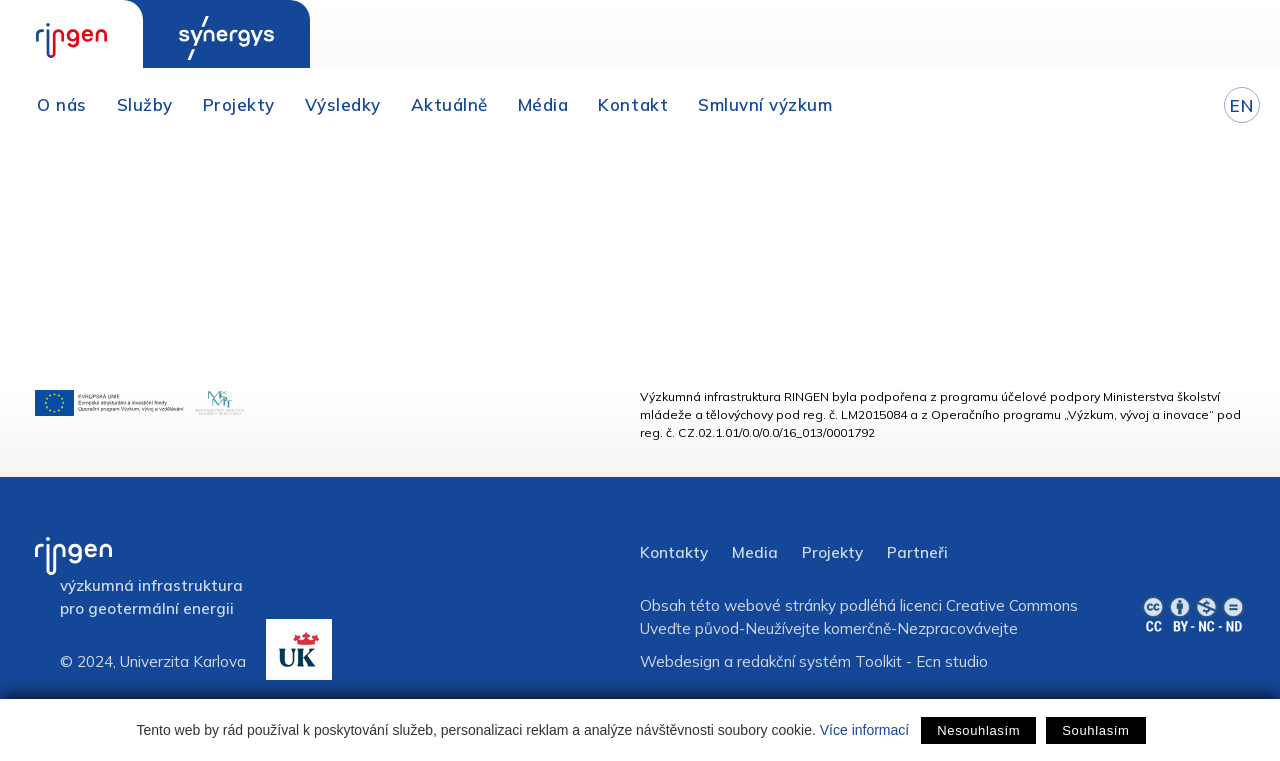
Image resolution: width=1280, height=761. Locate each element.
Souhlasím (1095, 730)
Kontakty (674, 552)
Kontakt (633, 104)
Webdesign (680, 661)
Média (543, 104)
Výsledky (343, 104)
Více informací (864, 730)
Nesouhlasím (978, 730)
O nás (62, 104)
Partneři (917, 552)
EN (1241, 105)
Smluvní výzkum (765, 104)
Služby (145, 104)
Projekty (239, 104)
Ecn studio (952, 661)
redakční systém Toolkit (819, 661)
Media (755, 552)
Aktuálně (449, 104)
